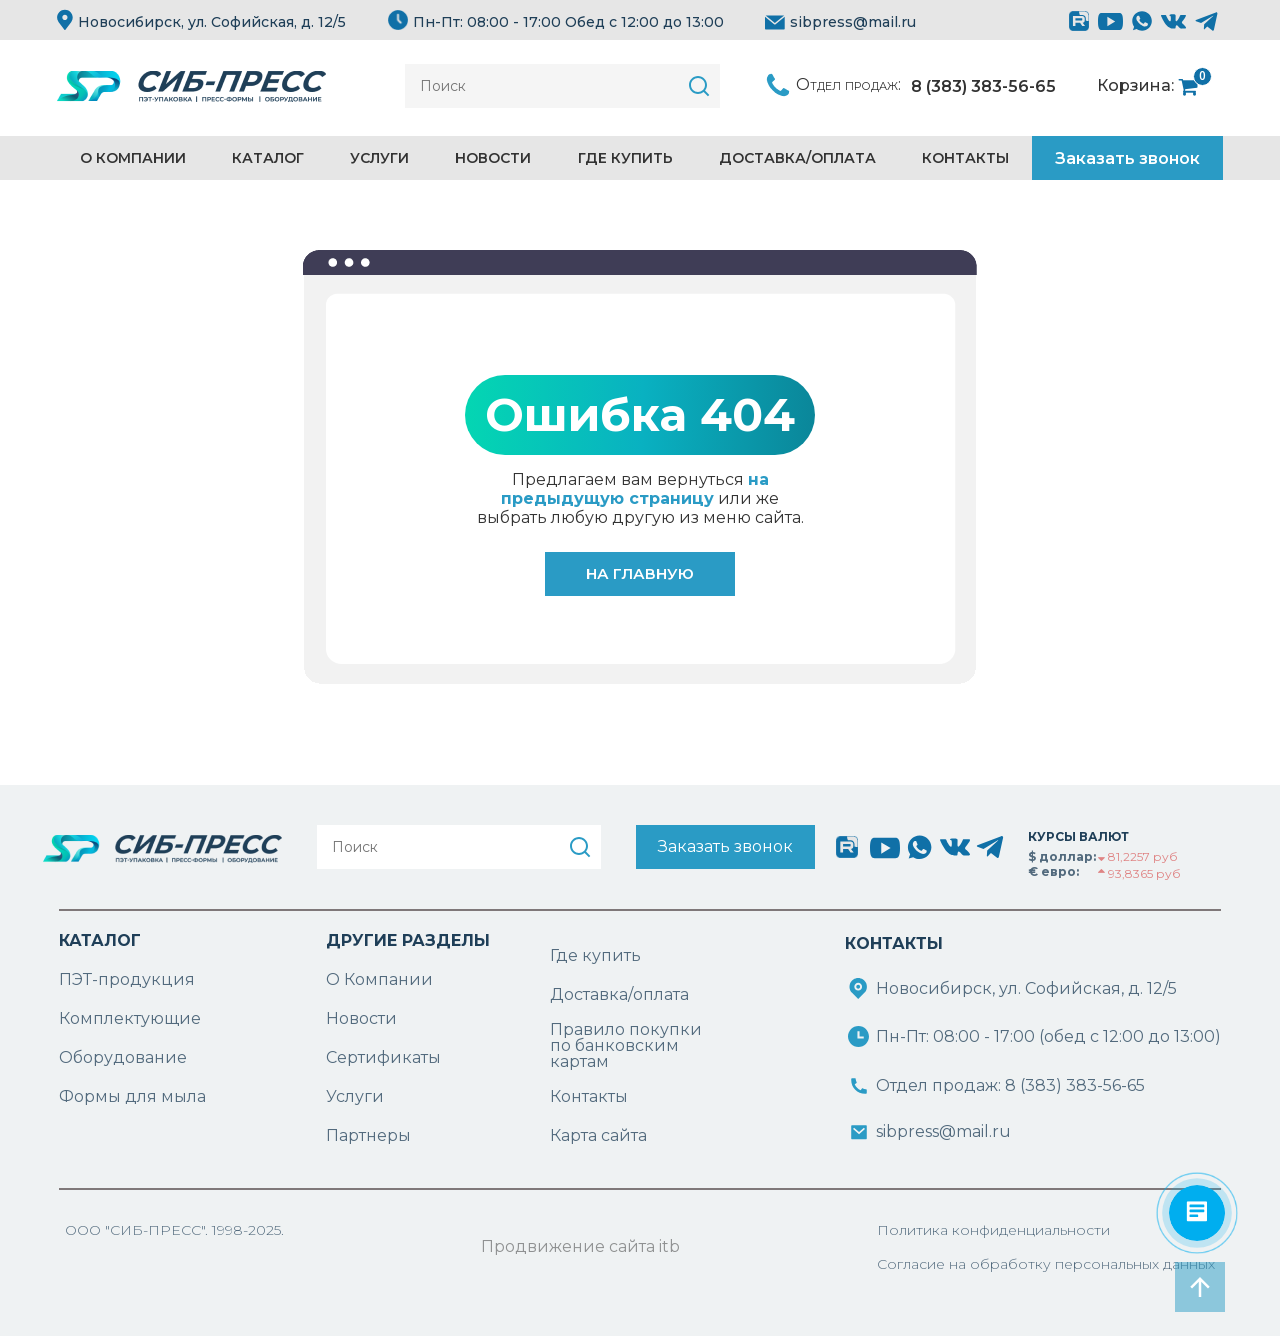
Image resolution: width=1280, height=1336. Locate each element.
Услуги (379, 158)
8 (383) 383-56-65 (983, 86)
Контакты (965, 158)
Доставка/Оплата (797, 158)
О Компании (379, 979)
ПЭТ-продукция (127, 979)
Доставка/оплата (619, 994)
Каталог (268, 158)
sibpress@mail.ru (840, 22)
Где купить (625, 158)
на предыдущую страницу (635, 489)
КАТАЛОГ (100, 940)
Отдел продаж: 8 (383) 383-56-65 (1010, 1085)
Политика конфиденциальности (993, 1230)
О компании (133, 158)
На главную (640, 573)
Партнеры (368, 1135)
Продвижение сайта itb (580, 1246)
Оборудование (123, 1057)
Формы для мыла (132, 1096)
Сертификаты (383, 1057)
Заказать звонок (1127, 158)
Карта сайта (598, 1135)
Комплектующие (130, 1018)
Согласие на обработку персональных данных (1046, 1264)
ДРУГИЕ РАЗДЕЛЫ (408, 940)
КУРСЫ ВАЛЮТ (1078, 836)
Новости (493, 158)
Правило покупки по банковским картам (626, 1046)
